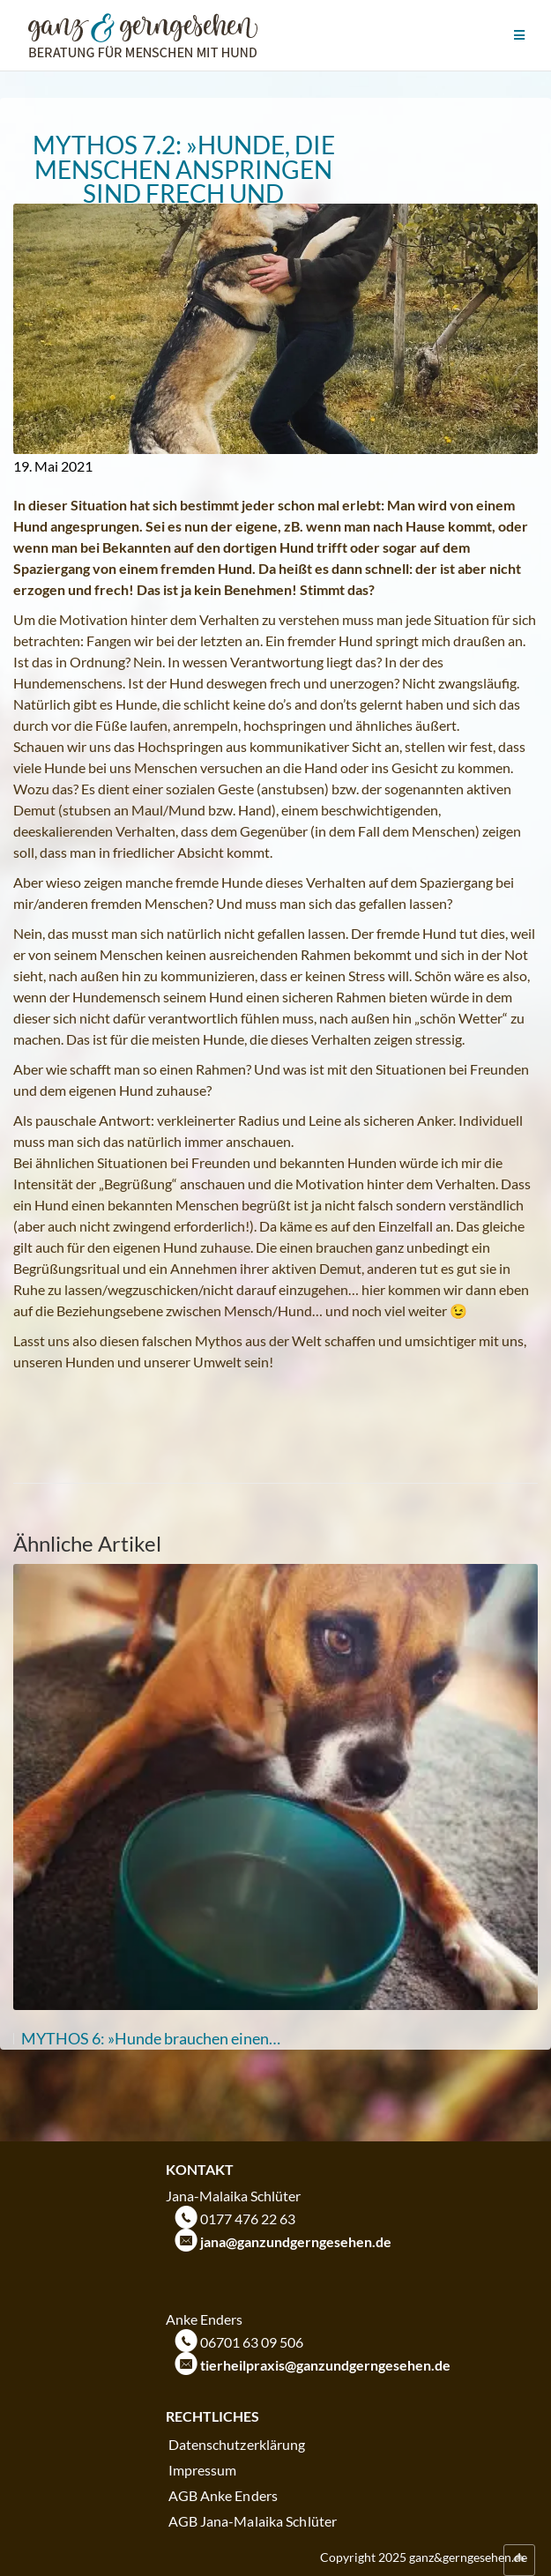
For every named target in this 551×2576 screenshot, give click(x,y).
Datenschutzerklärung (237, 2444)
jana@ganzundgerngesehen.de (295, 2241)
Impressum (202, 2469)
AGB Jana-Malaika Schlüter (253, 2521)
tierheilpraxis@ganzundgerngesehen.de (325, 2364)
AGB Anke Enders (223, 2495)
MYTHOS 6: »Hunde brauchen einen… (150, 2038)
